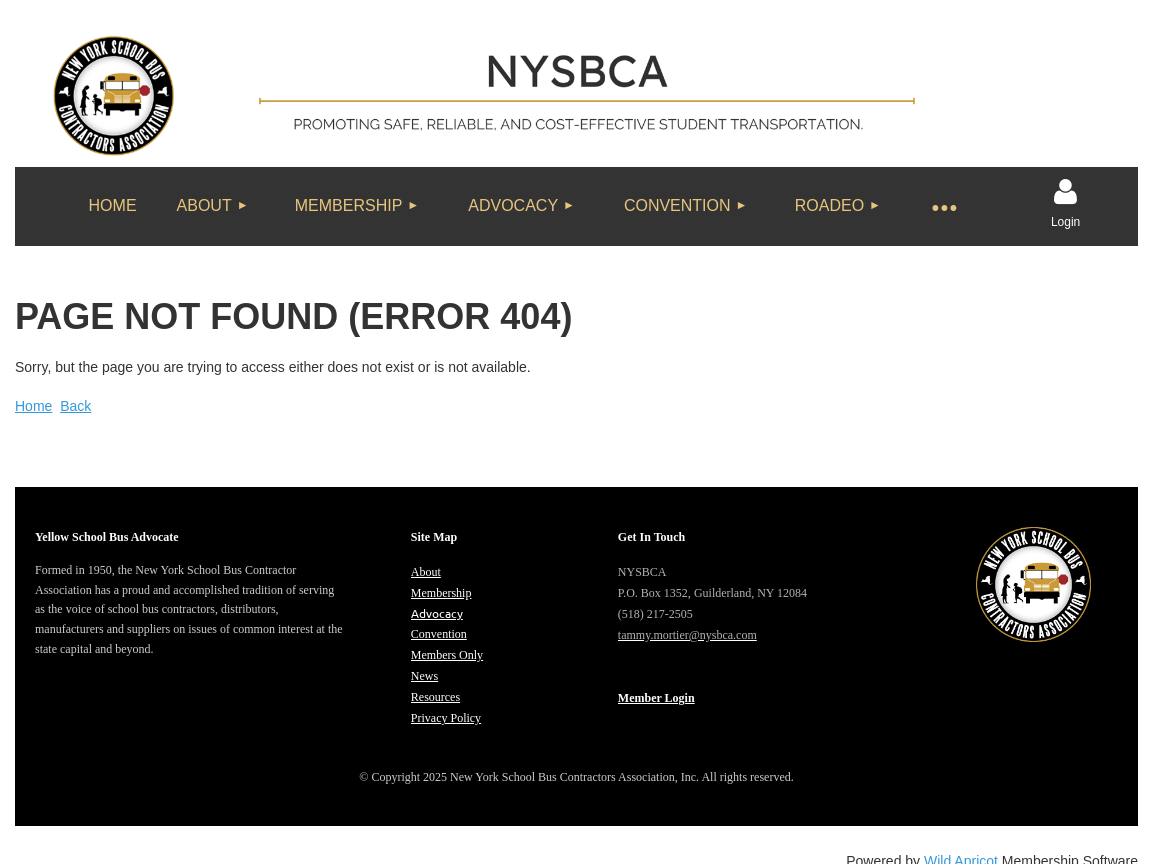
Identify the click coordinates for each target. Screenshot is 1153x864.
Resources (435, 697)
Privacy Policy (446, 718)
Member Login (656, 698)
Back (75, 406)
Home (33, 406)
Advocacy (437, 613)
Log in (1066, 192)
